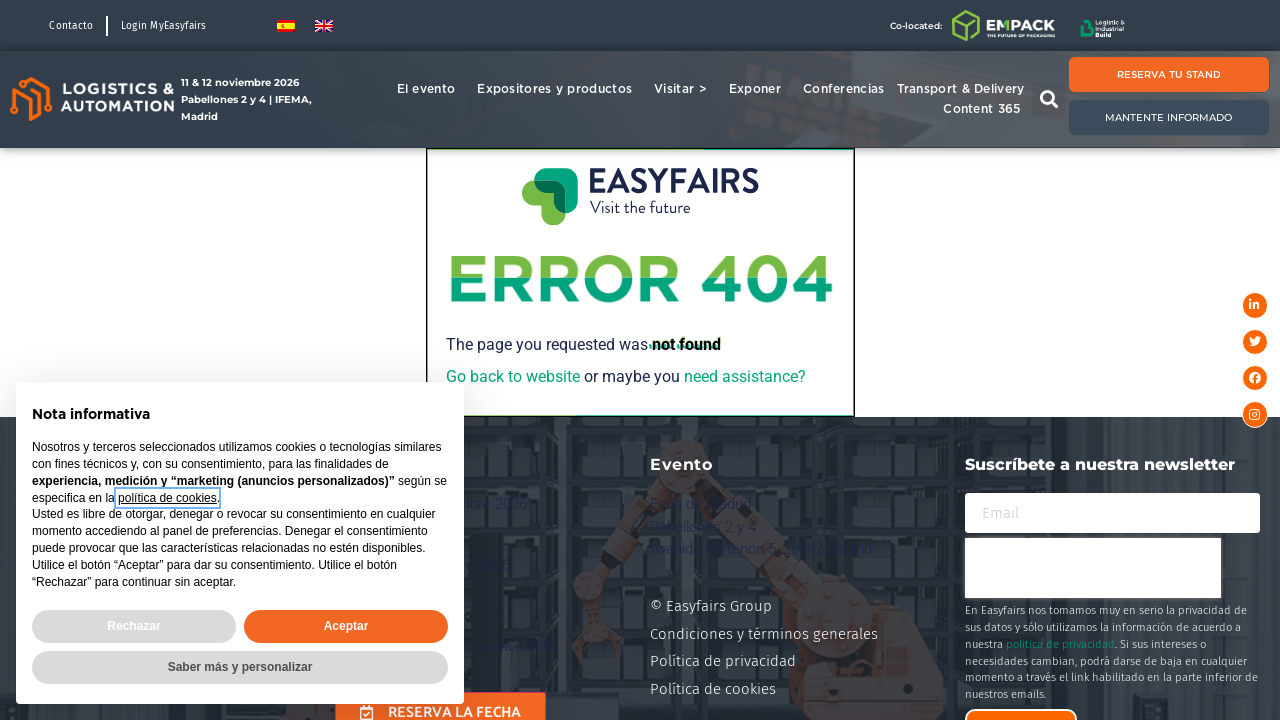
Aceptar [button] (346, 626)
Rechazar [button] (133, 626)
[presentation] (1093, 568)
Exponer (760, 89)
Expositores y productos (559, 89)
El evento (431, 89)
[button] (1048, 99)
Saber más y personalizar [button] (240, 667)
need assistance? (745, 376)
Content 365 (986, 109)
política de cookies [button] (167, 498)
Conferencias (844, 88)
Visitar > (685, 89)
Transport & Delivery (961, 88)
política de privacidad (1060, 644)
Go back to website (513, 376)
